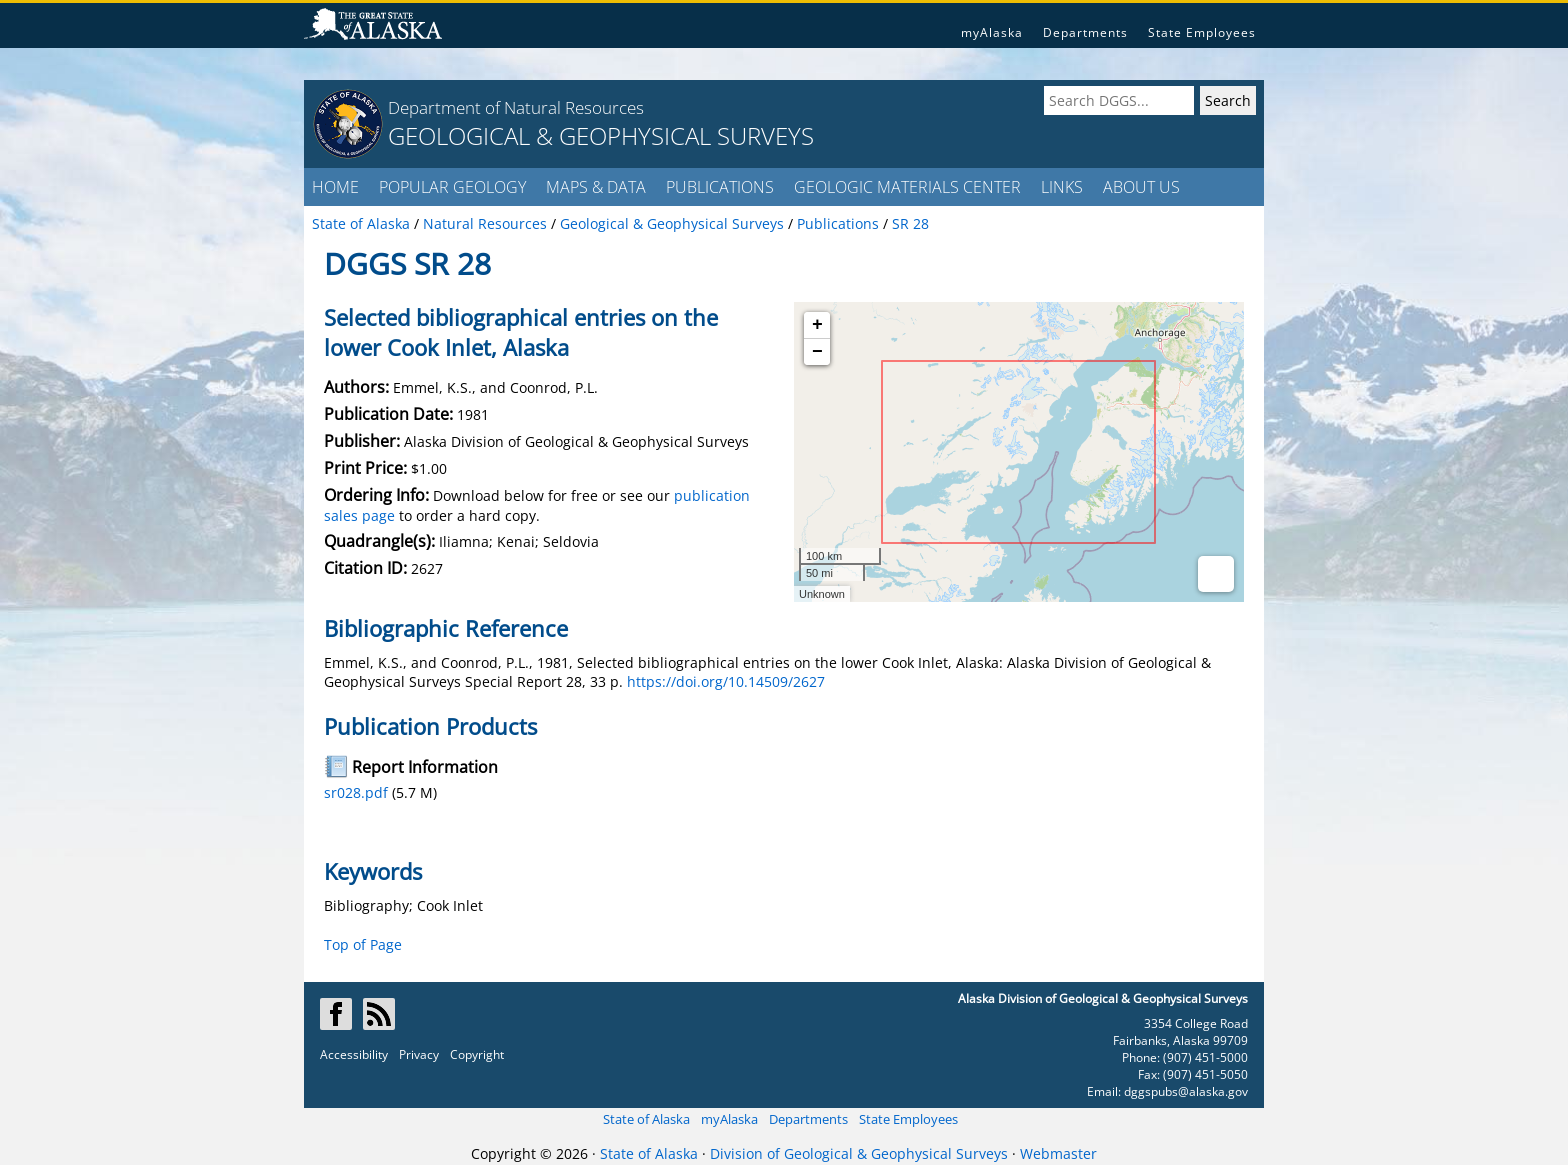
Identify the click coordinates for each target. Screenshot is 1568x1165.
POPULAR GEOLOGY (452, 187)
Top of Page (363, 944)
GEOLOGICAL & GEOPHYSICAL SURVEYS (601, 135)
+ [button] (817, 325)
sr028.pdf (356, 792)
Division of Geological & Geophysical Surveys (859, 1153)
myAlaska (992, 32)
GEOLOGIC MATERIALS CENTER (907, 187)
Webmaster (1058, 1153)
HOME (335, 187)
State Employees (1202, 32)
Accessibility (354, 1054)
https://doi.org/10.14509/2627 (726, 681)
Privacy (419, 1054)
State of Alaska (646, 1119)
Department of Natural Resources (516, 107)
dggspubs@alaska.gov (1186, 1091)
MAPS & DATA (596, 187)
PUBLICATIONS (720, 187)
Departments (1085, 32)
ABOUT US (1141, 187)
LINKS (1062, 187)
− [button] (817, 352)
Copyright (477, 1054)
